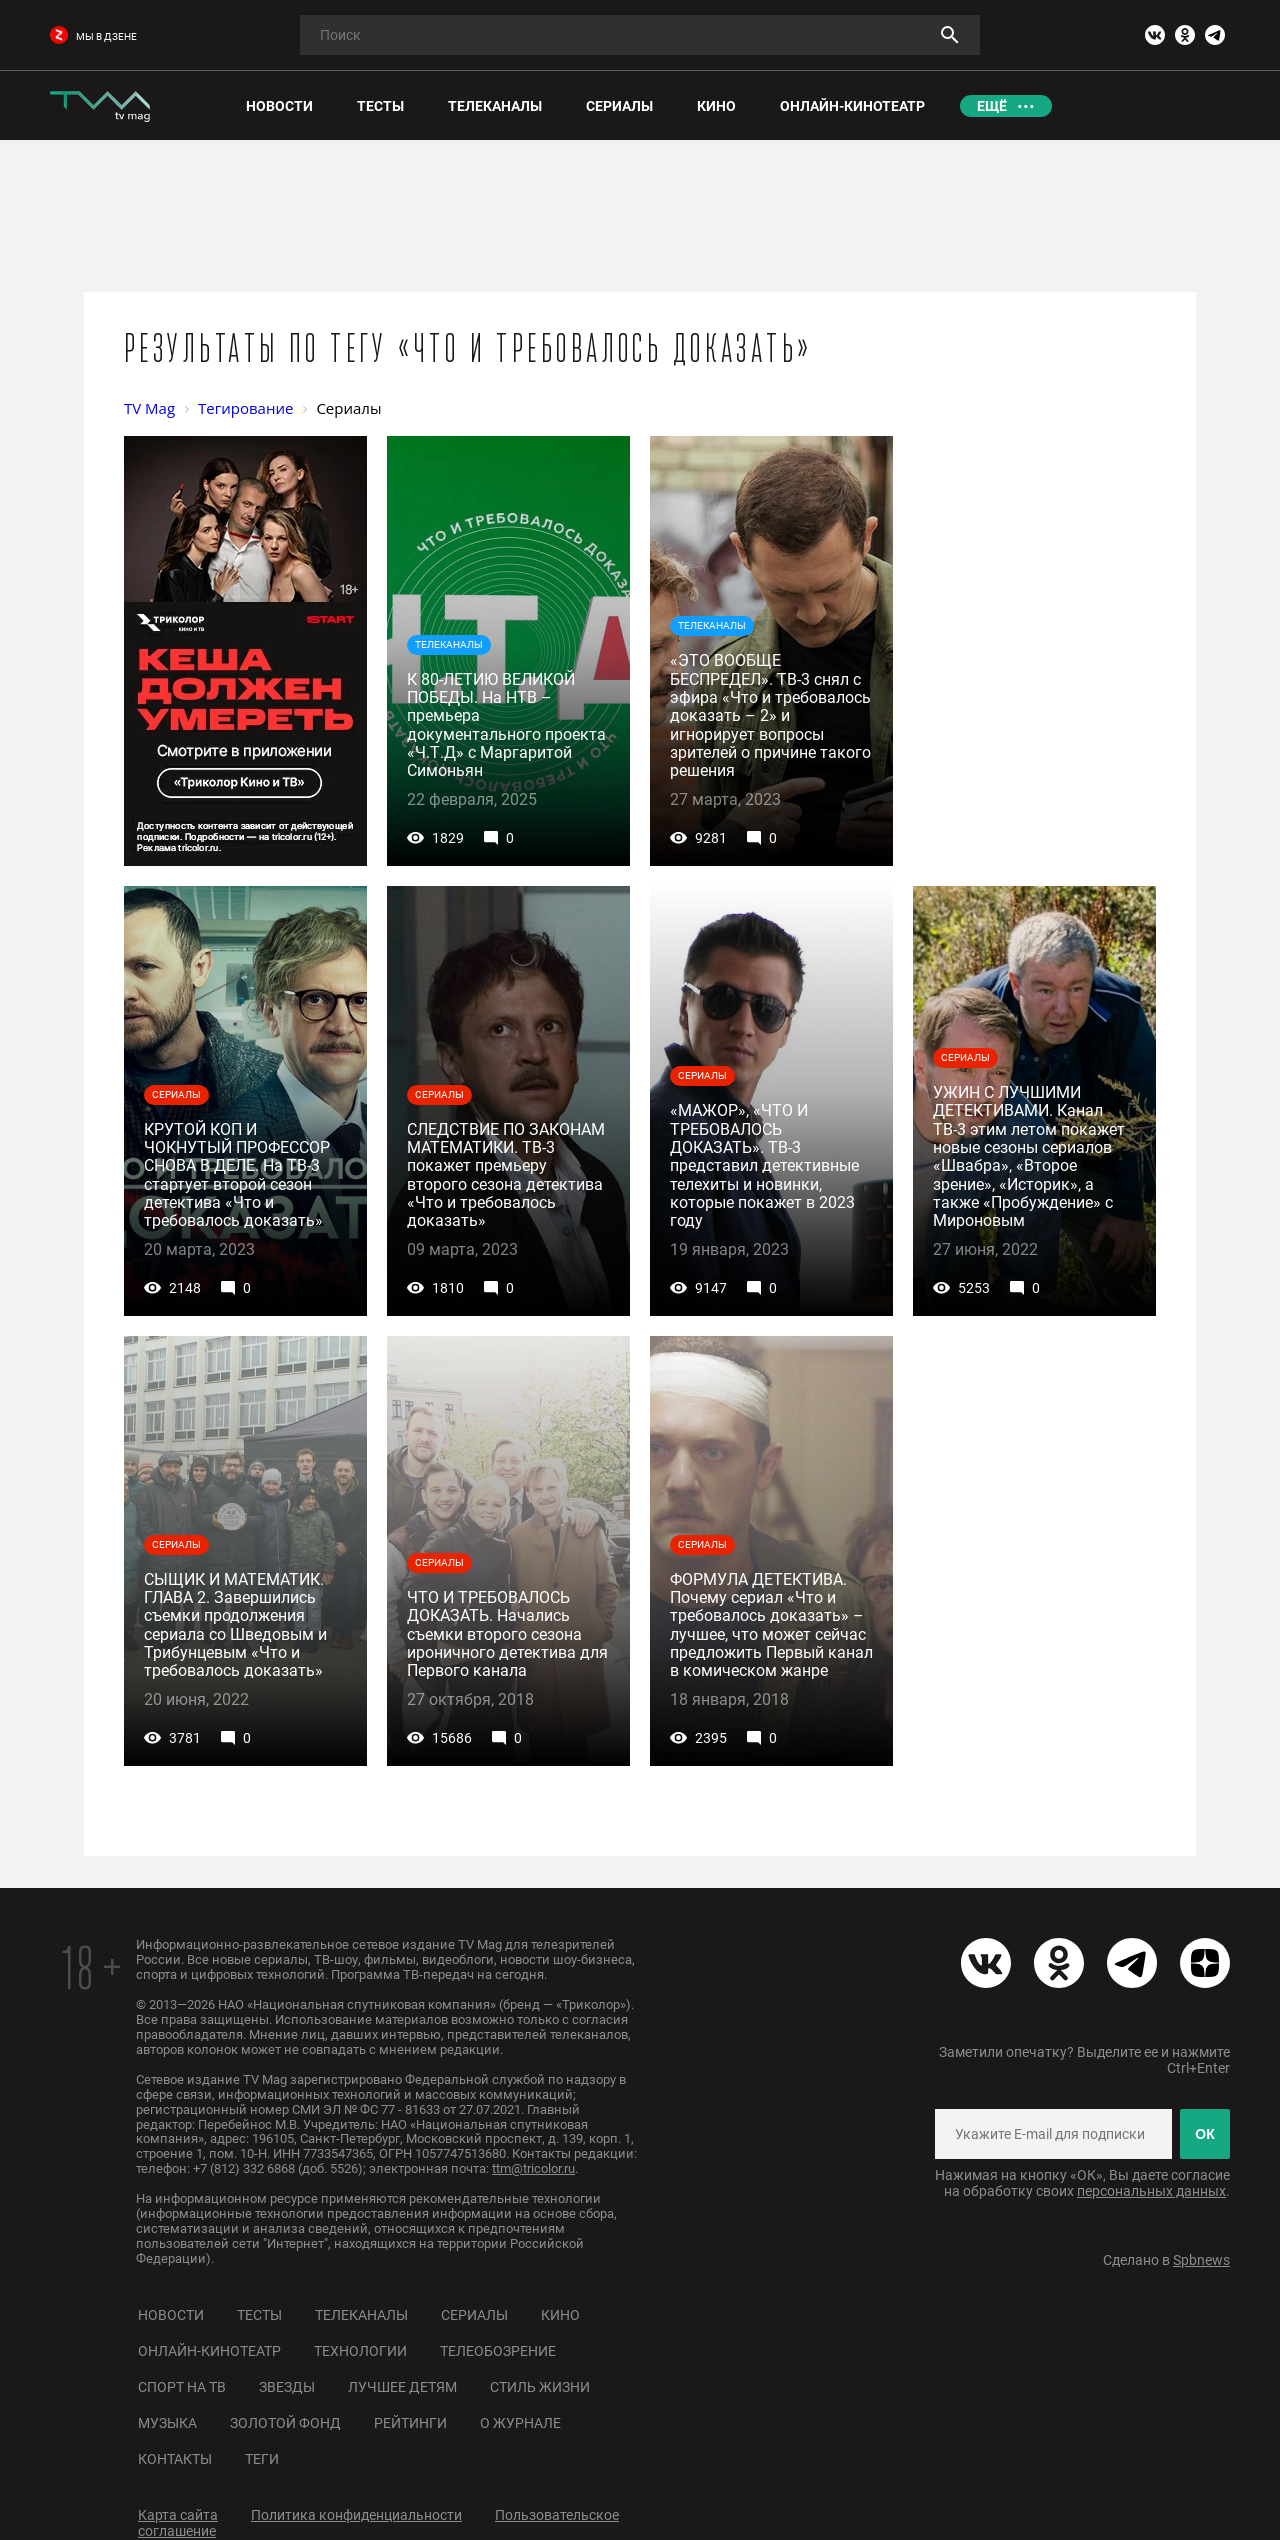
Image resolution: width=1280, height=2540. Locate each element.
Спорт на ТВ (182, 2387)
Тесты (259, 2315)
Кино (560, 2315)
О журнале (520, 2423)
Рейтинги (410, 2423)
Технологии (360, 2351)
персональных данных (1151, 2191)
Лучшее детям (402, 2387)
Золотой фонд (285, 2423)
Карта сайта (178, 2515)
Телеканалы (361, 2315)
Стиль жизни (540, 2387)
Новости (171, 2315)
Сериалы (474, 2315)
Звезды (287, 2387)
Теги (262, 2459)
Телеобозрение (498, 2351)
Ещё (992, 106)
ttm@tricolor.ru (533, 2168)
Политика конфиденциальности (356, 2515)
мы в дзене (93, 36)
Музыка (167, 2423)
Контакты (175, 2459)
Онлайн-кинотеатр (209, 2351)
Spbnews (1201, 2260)
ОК (1204, 2134)
